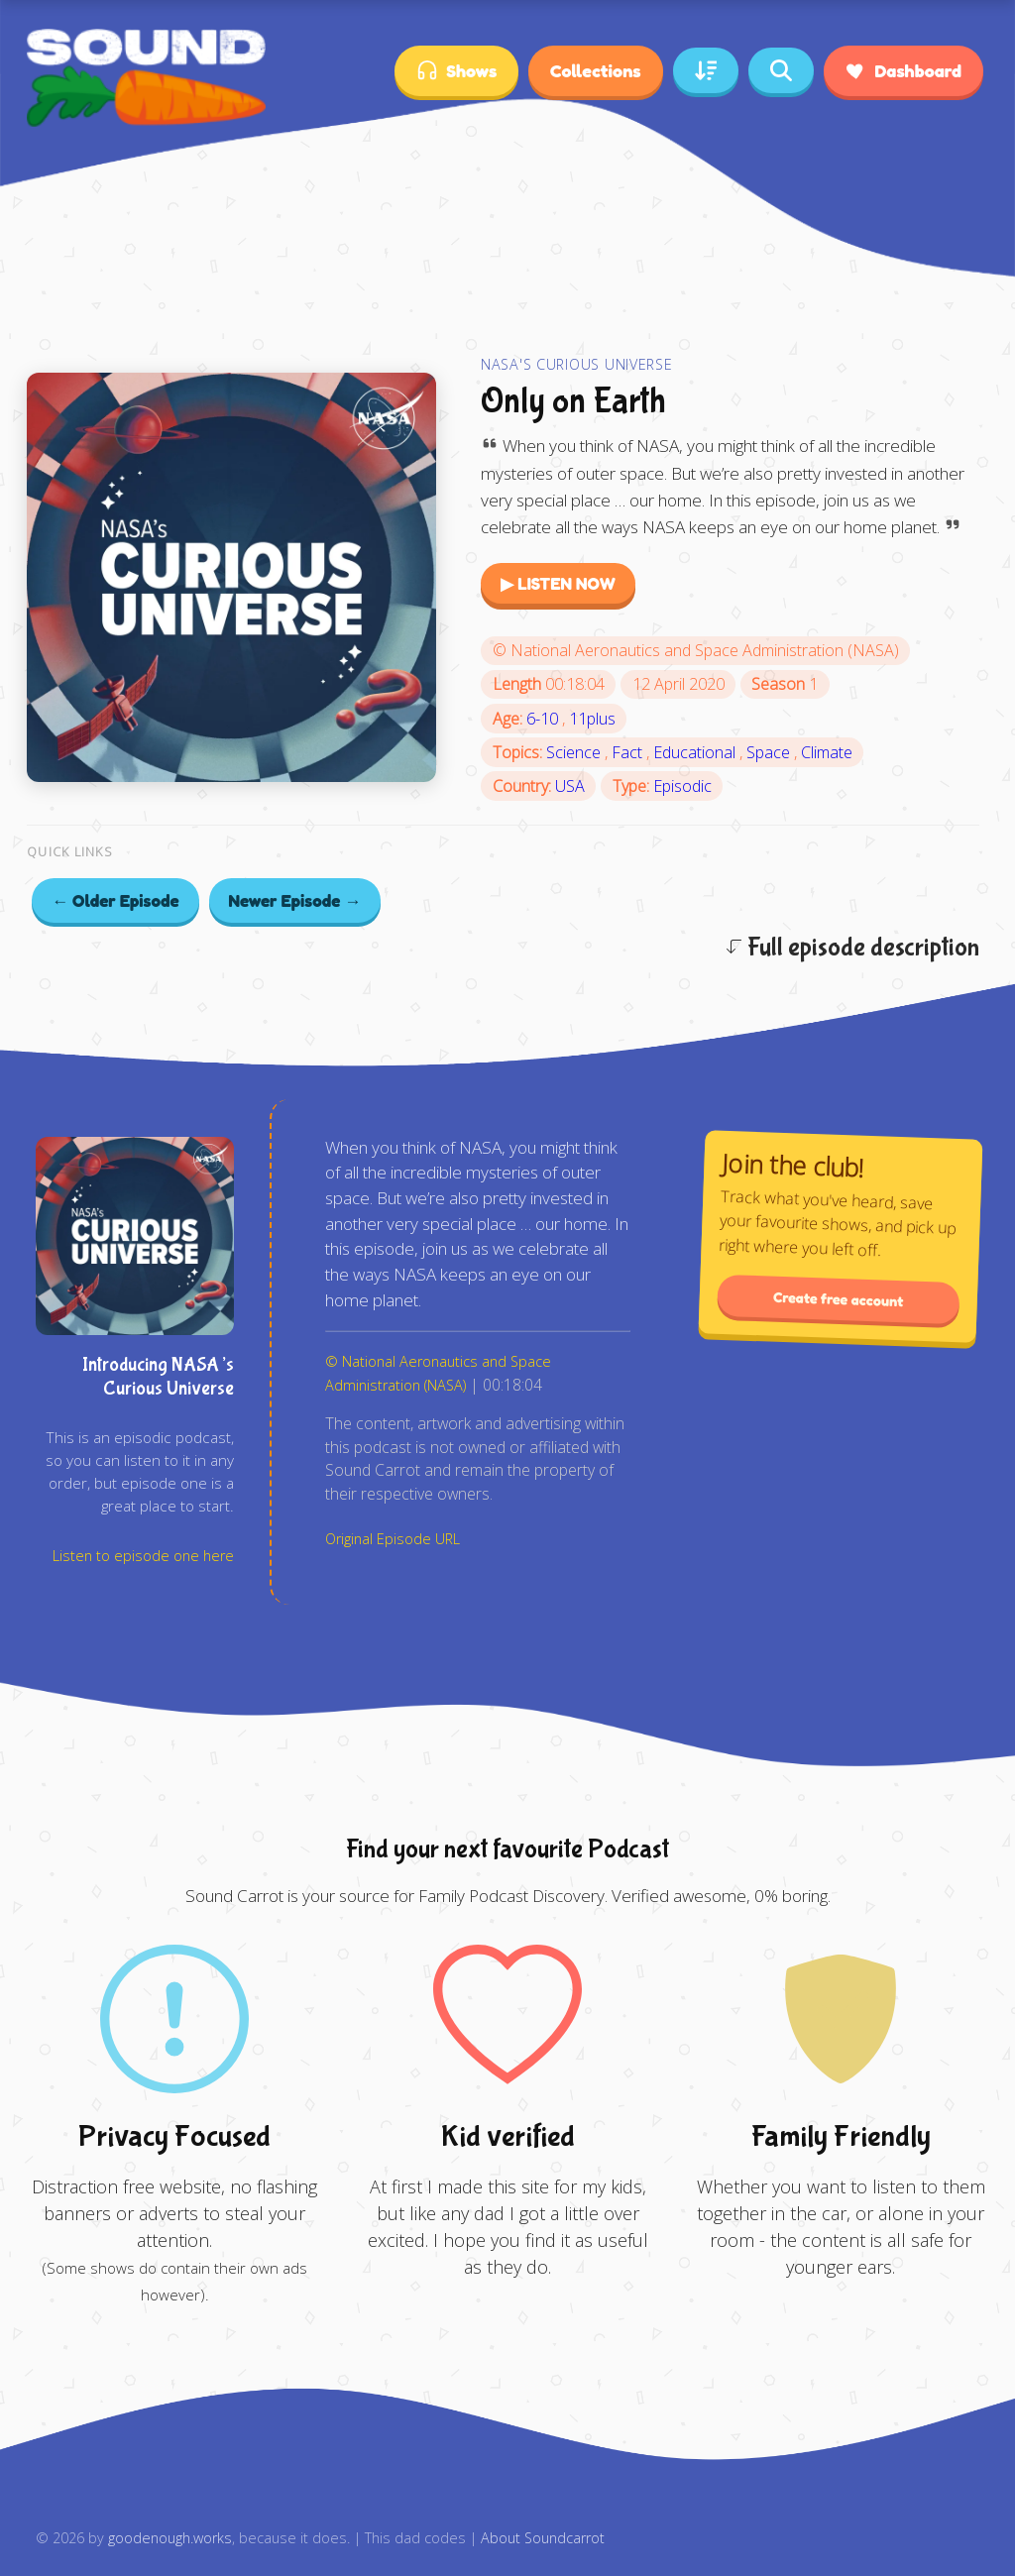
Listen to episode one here (143, 1555)
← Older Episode (115, 900)
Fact (629, 752)
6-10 (544, 718)
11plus (592, 718)
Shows (456, 70)
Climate (826, 752)
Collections (595, 70)
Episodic (682, 786)
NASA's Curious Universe (577, 364)
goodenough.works (170, 2537)
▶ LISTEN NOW (558, 583)
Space (770, 752)
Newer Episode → (295, 900)
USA (570, 786)
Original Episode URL (392, 1538)
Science (575, 752)
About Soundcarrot (543, 2537)
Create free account (838, 1298)
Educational (696, 752)
